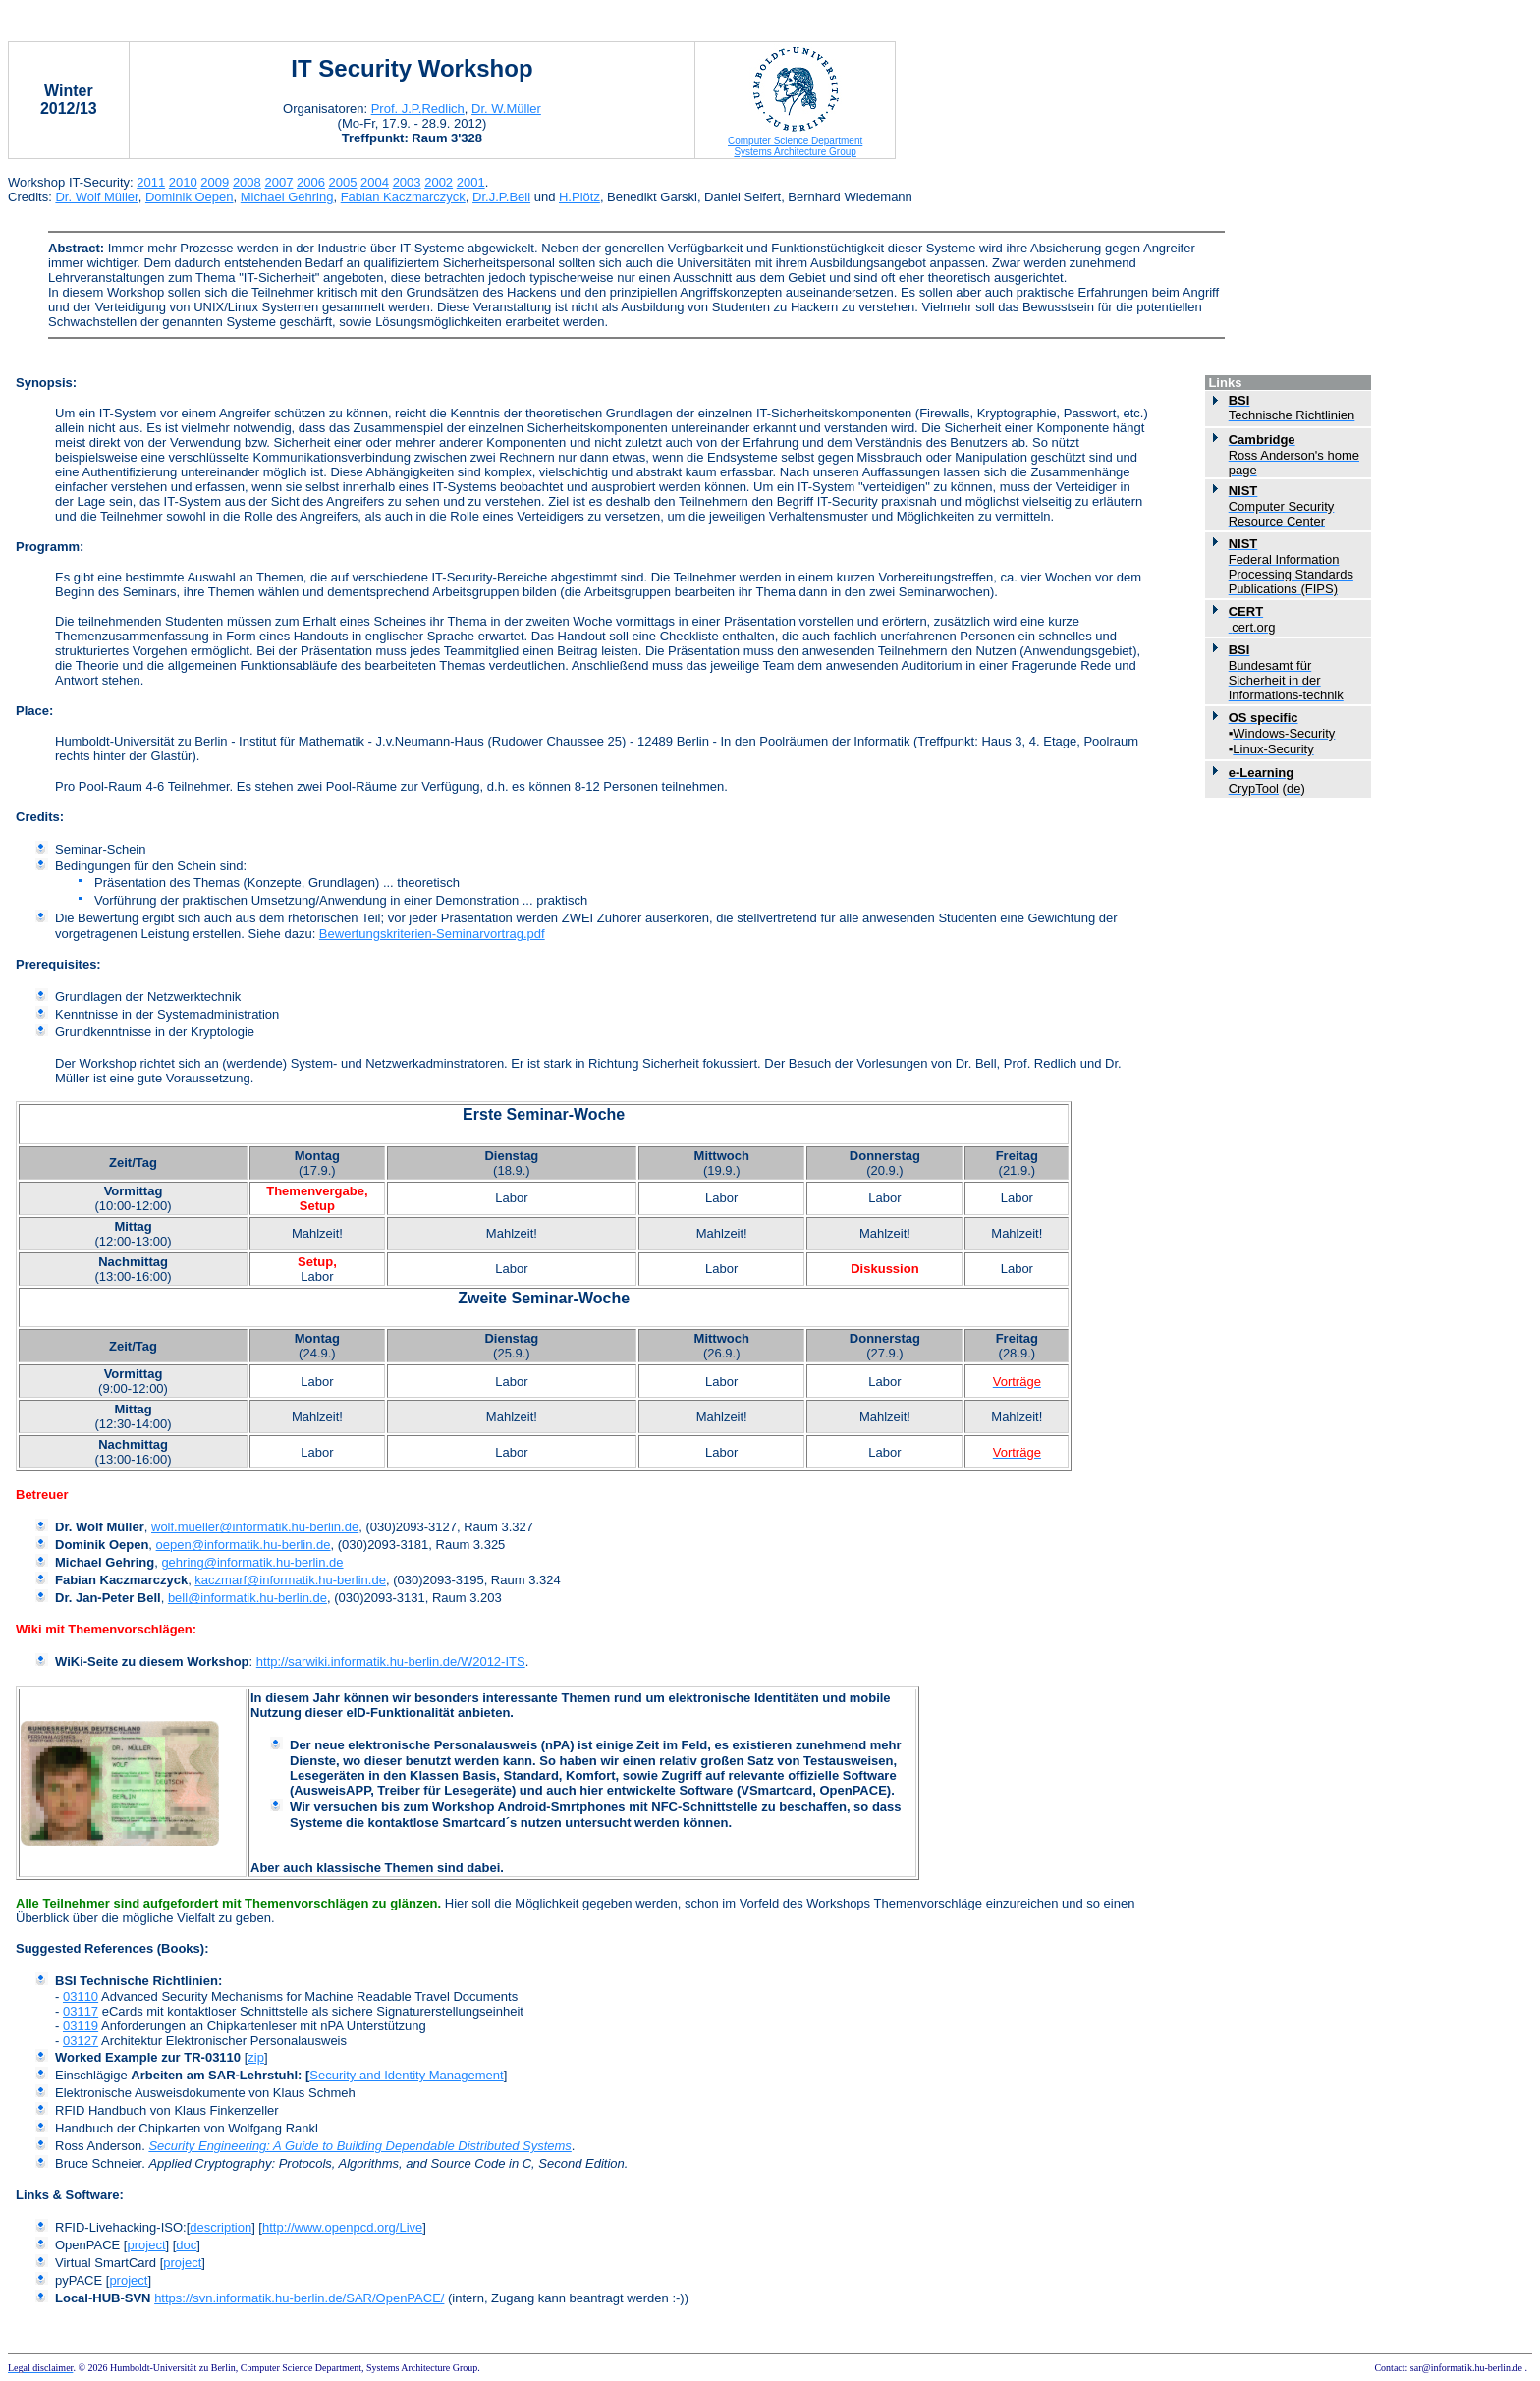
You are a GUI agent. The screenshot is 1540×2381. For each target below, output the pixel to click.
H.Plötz (579, 197)
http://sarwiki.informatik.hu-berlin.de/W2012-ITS (390, 1661)
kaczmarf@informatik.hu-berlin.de (290, 1580)
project (146, 2245)
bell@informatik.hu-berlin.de (247, 1597)
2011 (151, 182)
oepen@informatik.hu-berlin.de (243, 1544)
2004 (374, 182)
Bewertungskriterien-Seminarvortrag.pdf (432, 933)
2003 (407, 182)
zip (256, 2057)
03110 (80, 1996)
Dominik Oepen (189, 197)
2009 (214, 182)
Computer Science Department (795, 141)
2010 (183, 182)
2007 (278, 182)
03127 (80, 2040)
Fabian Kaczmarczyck (403, 197)
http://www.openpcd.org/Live (342, 2227)
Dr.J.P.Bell (501, 197)
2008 (247, 182)
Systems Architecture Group (795, 151)
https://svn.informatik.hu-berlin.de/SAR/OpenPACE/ (299, 2298)
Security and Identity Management (406, 2075)
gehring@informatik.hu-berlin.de (252, 1562)
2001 (471, 182)
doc (186, 2245)
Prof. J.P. (418, 108)
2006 (311, 182)
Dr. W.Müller (506, 108)
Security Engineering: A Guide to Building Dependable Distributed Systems (359, 2145)
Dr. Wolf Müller (96, 197)
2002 (438, 182)
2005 (343, 182)
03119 (80, 2026)
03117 (80, 2011)
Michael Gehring (287, 197)
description (220, 2227)
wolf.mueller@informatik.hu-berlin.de (254, 1527)
